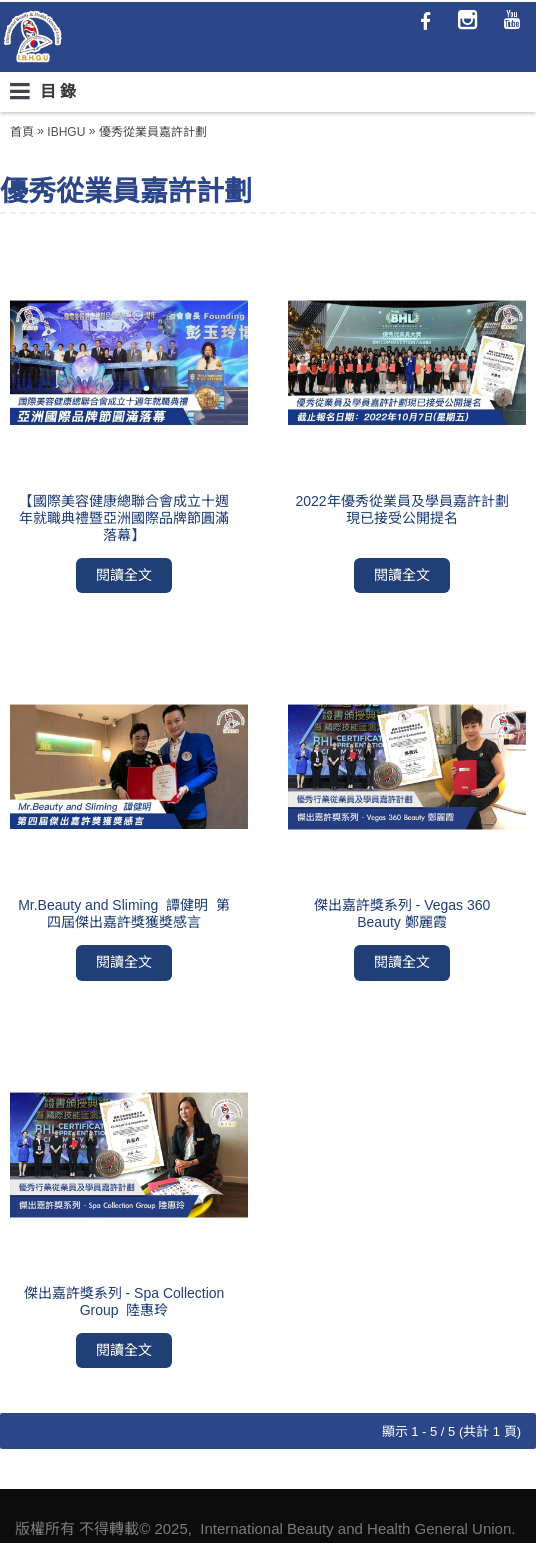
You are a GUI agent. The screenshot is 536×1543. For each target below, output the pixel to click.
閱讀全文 (124, 575)
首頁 (22, 132)
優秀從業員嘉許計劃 (153, 132)
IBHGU (66, 132)
